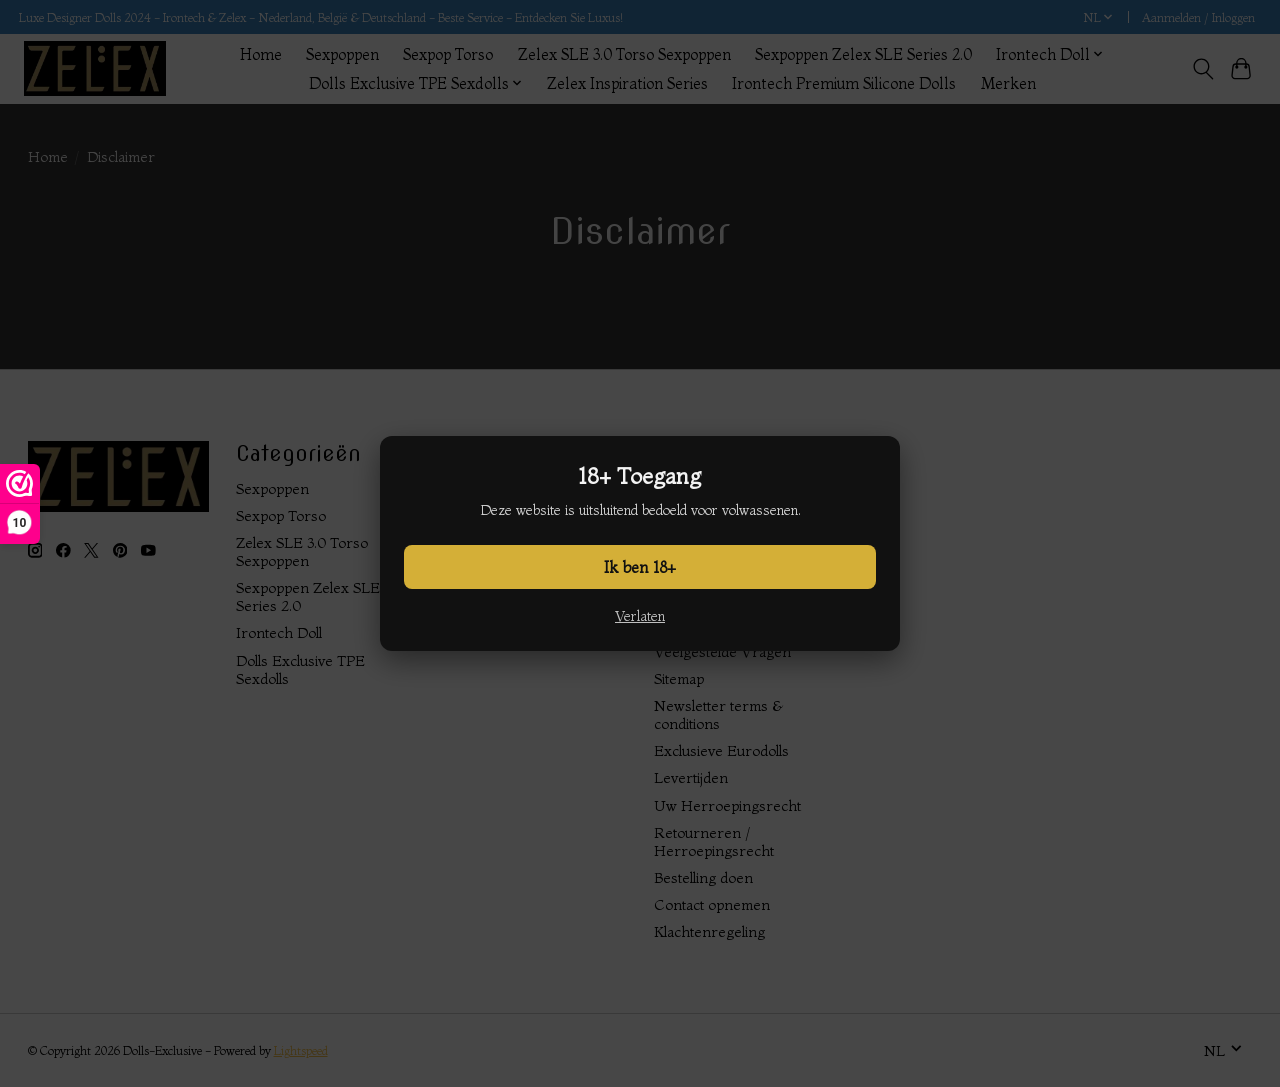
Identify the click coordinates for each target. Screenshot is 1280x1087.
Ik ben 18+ (640, 567)
